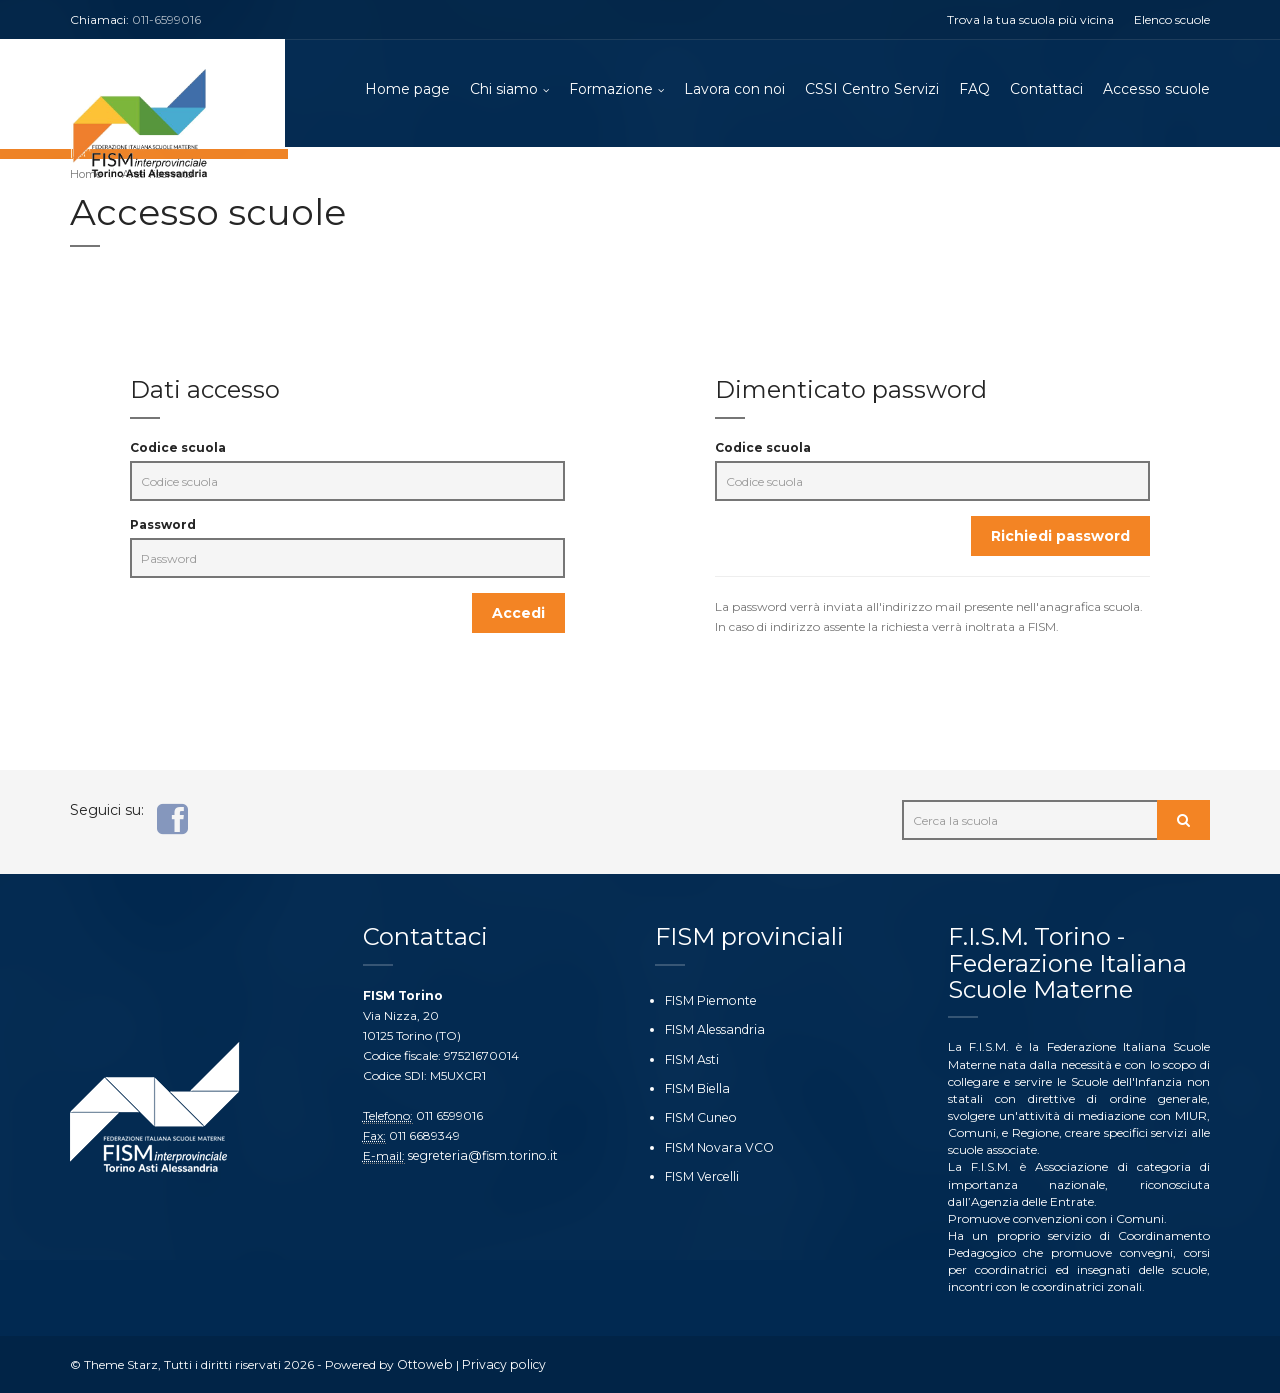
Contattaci (1046, 90)
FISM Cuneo (699, 1117)
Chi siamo (504, 90)
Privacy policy (499, 1364)
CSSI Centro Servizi (872, 90)
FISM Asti (691, 1058)
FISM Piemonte (709, 1000)
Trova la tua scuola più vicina (1030, 19)
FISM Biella (696, 1087)
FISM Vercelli (700, 1175)
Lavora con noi (734, 90)
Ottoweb (423, 1364)
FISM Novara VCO (717, 1146)
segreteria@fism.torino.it (479, 1155)
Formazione (611, 90)
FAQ (974, 90)
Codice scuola (178, 450)
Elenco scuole (1172, 19)
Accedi (518, 616)
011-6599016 (166, 19)
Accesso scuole (1156, 90)
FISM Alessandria (713, 1029)
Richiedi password (1060, 539)
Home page (407, 90)
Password (163, 527)
